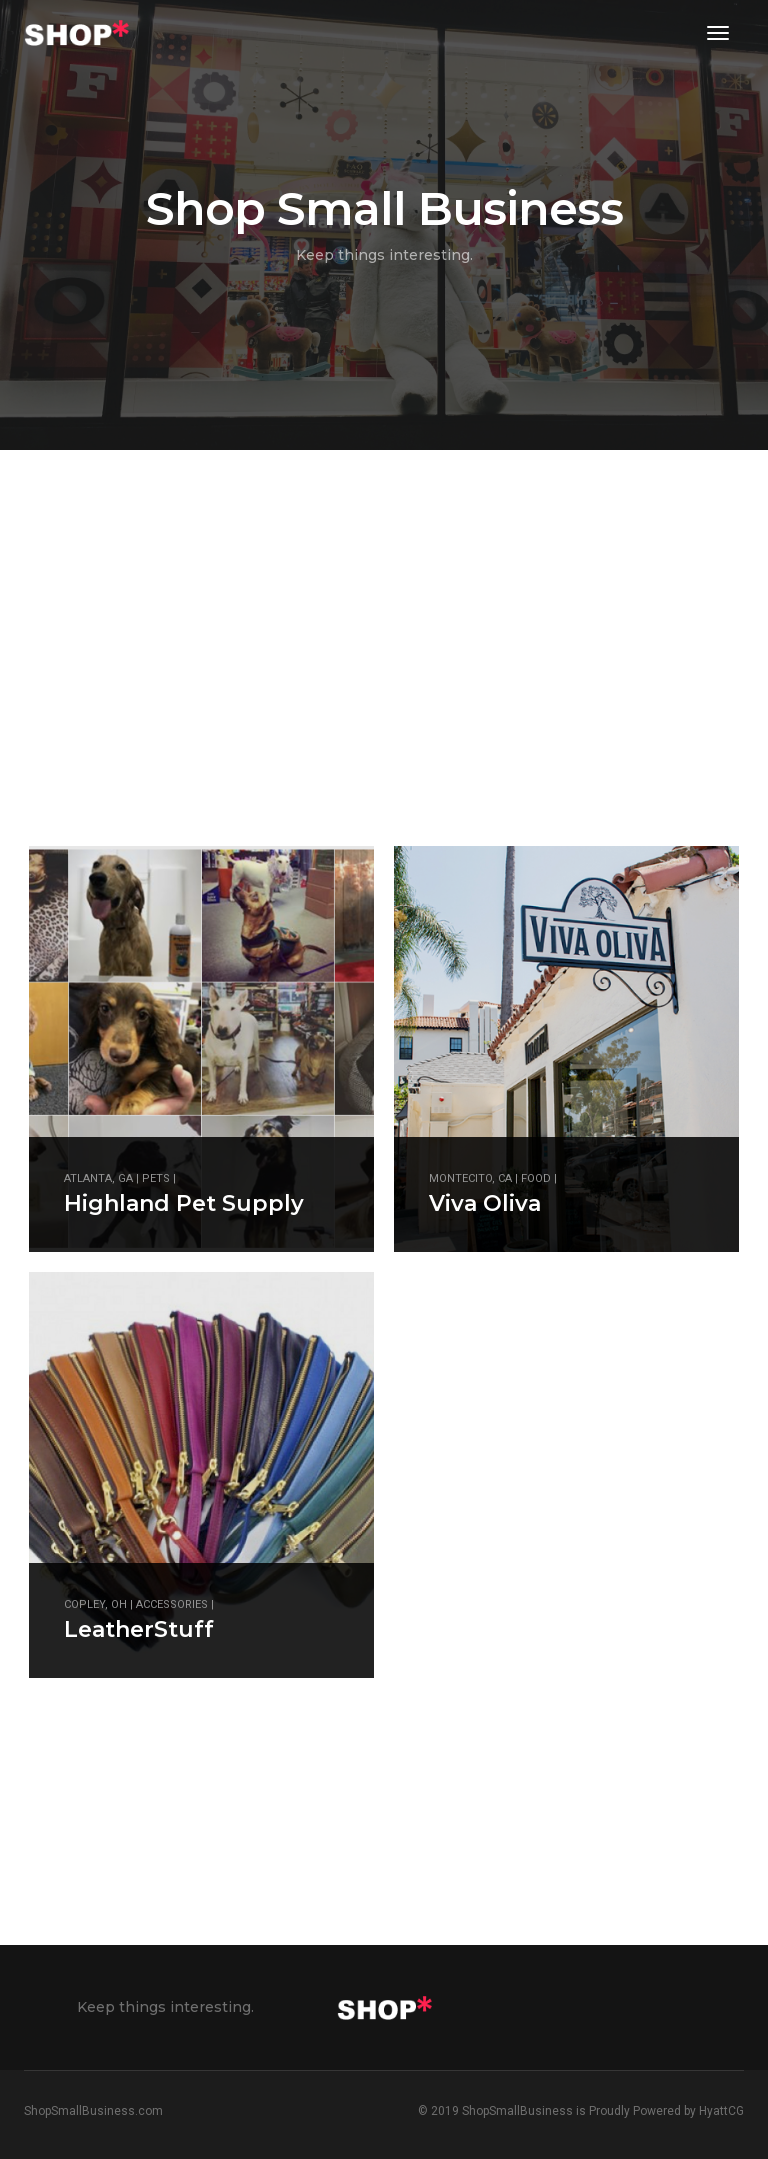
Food (536, 1178)
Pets (156, 1178)
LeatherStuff (139, 1629)
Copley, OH (95, 1604)
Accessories (172, 1604)
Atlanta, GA (98, 1178)
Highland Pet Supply (184, 1203)
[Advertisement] (243, 1766)
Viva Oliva (485, 1203)
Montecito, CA (470, 1178)
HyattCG (721, 2111)
